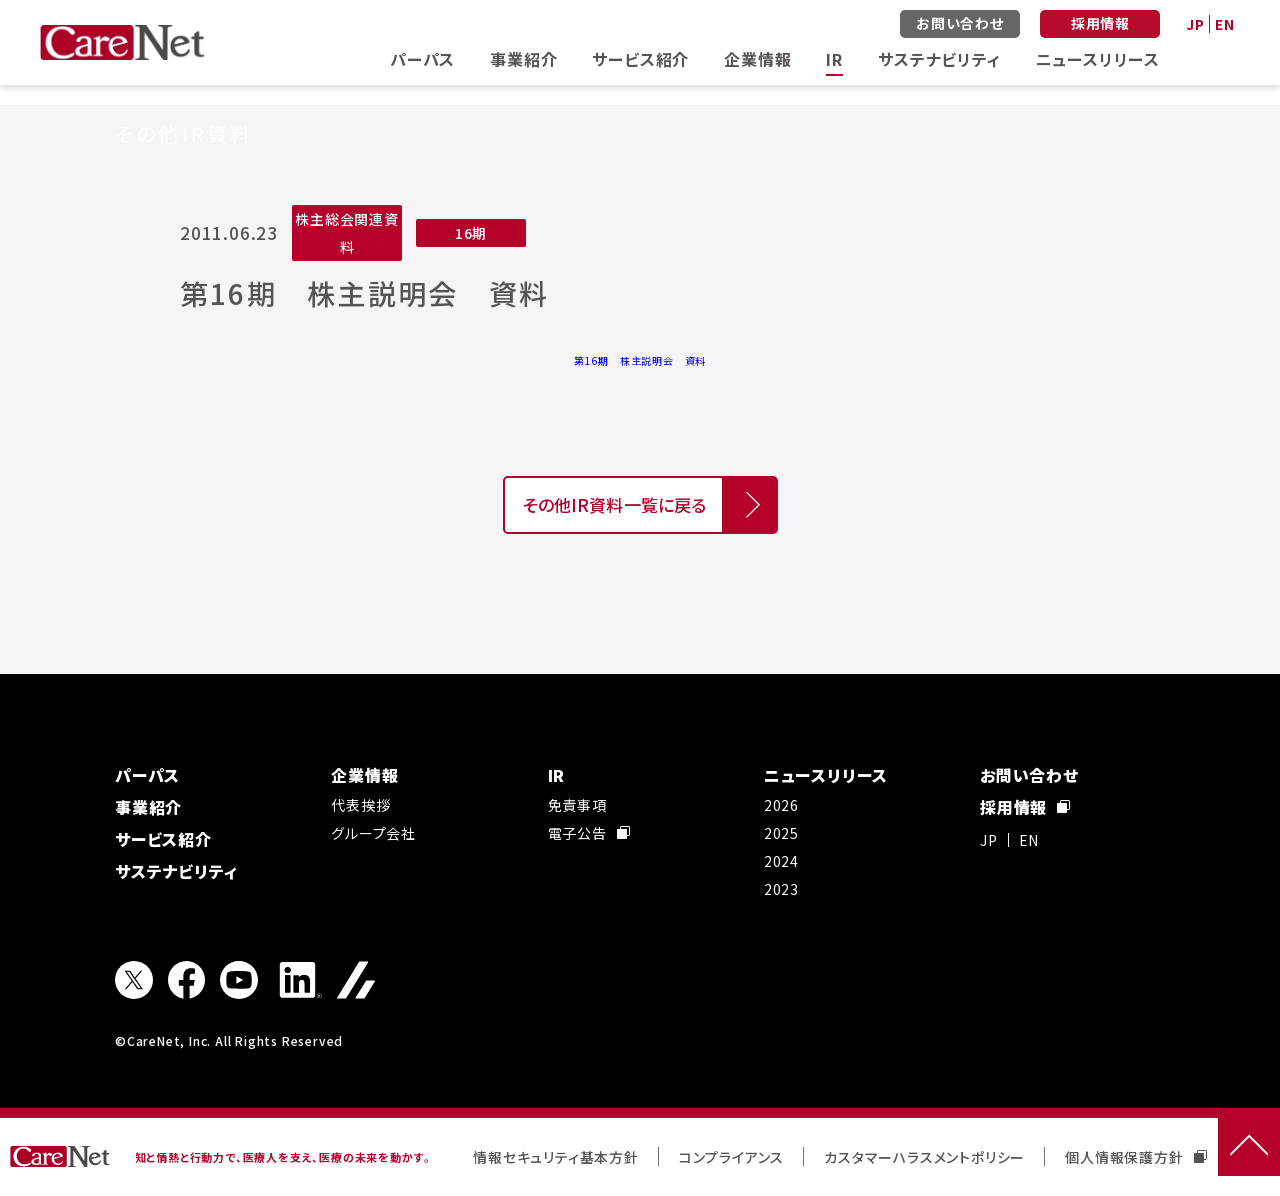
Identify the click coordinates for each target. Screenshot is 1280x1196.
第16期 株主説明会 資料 (640, 360)
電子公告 (589, 833)
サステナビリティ (939, 59)
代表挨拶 (360, 805)
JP (1195, 24)
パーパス (422, 59)
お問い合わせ (960, 23)
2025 (781, 833)
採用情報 (1100, 23)
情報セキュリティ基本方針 (556, 1157)
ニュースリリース (1098, 59)
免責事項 (577, 805)
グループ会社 (373, 833)
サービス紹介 (640, 59)
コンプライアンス (731, 1157)
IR (834, 59)
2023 (781, 889)
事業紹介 (523, 59)
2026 (781, 805)
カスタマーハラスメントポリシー (924, 1157)
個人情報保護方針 (1135, 1157)
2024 (781, 861)
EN (1225, 24)
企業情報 (757, 59)
